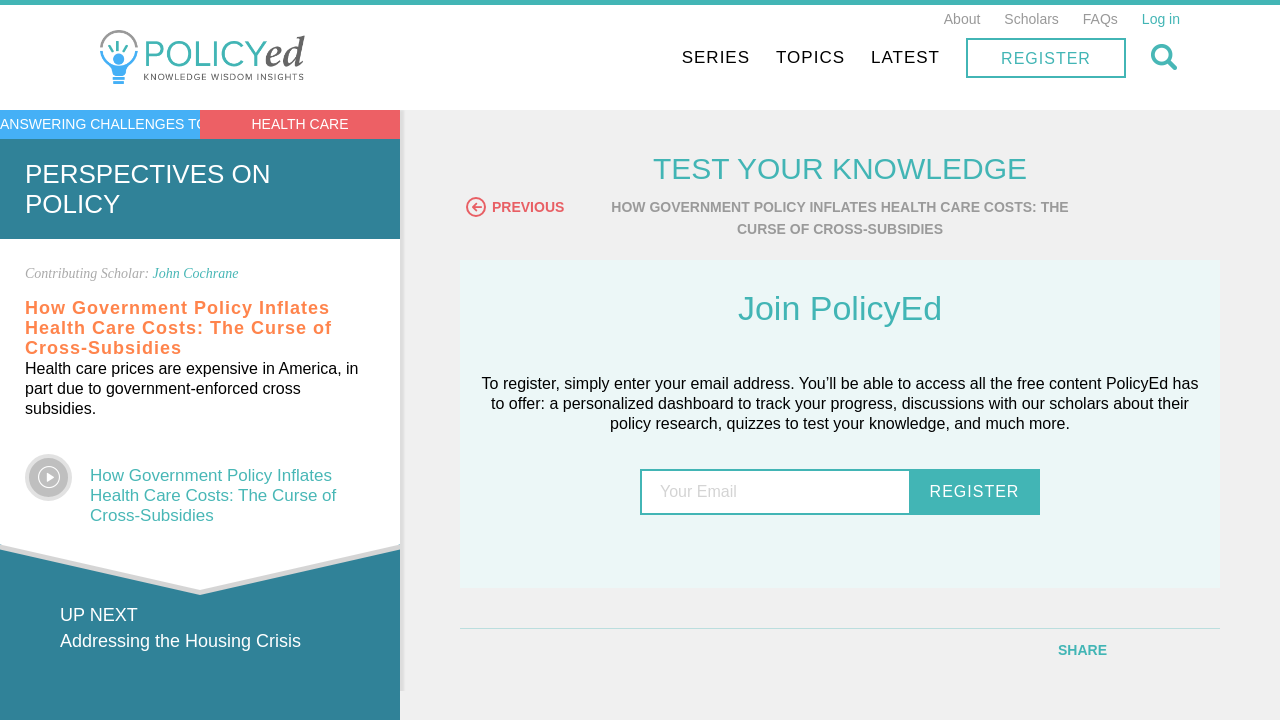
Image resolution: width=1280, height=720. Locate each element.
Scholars (1031, 19)
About (962, 19)
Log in (1161, 19)
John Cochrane (196, 273)
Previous (515, 207)
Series (716, 57)
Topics (810, 57)
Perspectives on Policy (148, 189)
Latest (905, 57)
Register (1046, 58)
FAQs (1100, 19)
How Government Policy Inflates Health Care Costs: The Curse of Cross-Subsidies (213, 495)
